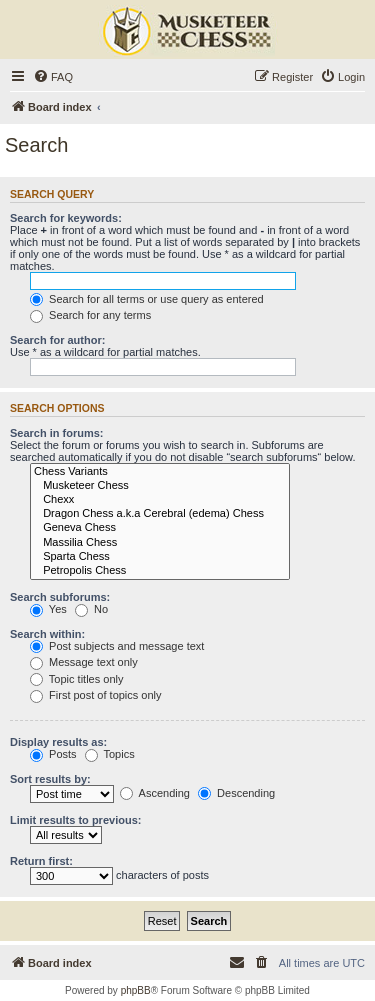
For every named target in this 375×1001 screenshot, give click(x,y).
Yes (48, 609)
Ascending (155, 793)
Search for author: (57, 340)
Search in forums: (57, 433)
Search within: (47, 634)
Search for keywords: (66, 218)
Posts (53, 754)
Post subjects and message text (117, 646)
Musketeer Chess (160, 486)
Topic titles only (76, 679)
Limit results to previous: (75, 820)
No (91, 609)
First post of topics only (96, 695)
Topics (110, 754)
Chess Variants (160, 472)
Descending (236, 793)
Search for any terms (90, 315)
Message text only (84, 662)
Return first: (41, 861)
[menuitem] (53, 77)
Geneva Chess (160, 528)
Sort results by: (50, 779)
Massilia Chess (160, 543)
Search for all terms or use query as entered (147, 299)
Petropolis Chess (160, 571)
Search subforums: (60, 597)
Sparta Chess (160, 557)
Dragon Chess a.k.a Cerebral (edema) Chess (160, 514)
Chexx (160, 500)
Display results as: (58, 742)
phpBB (136, 990)
